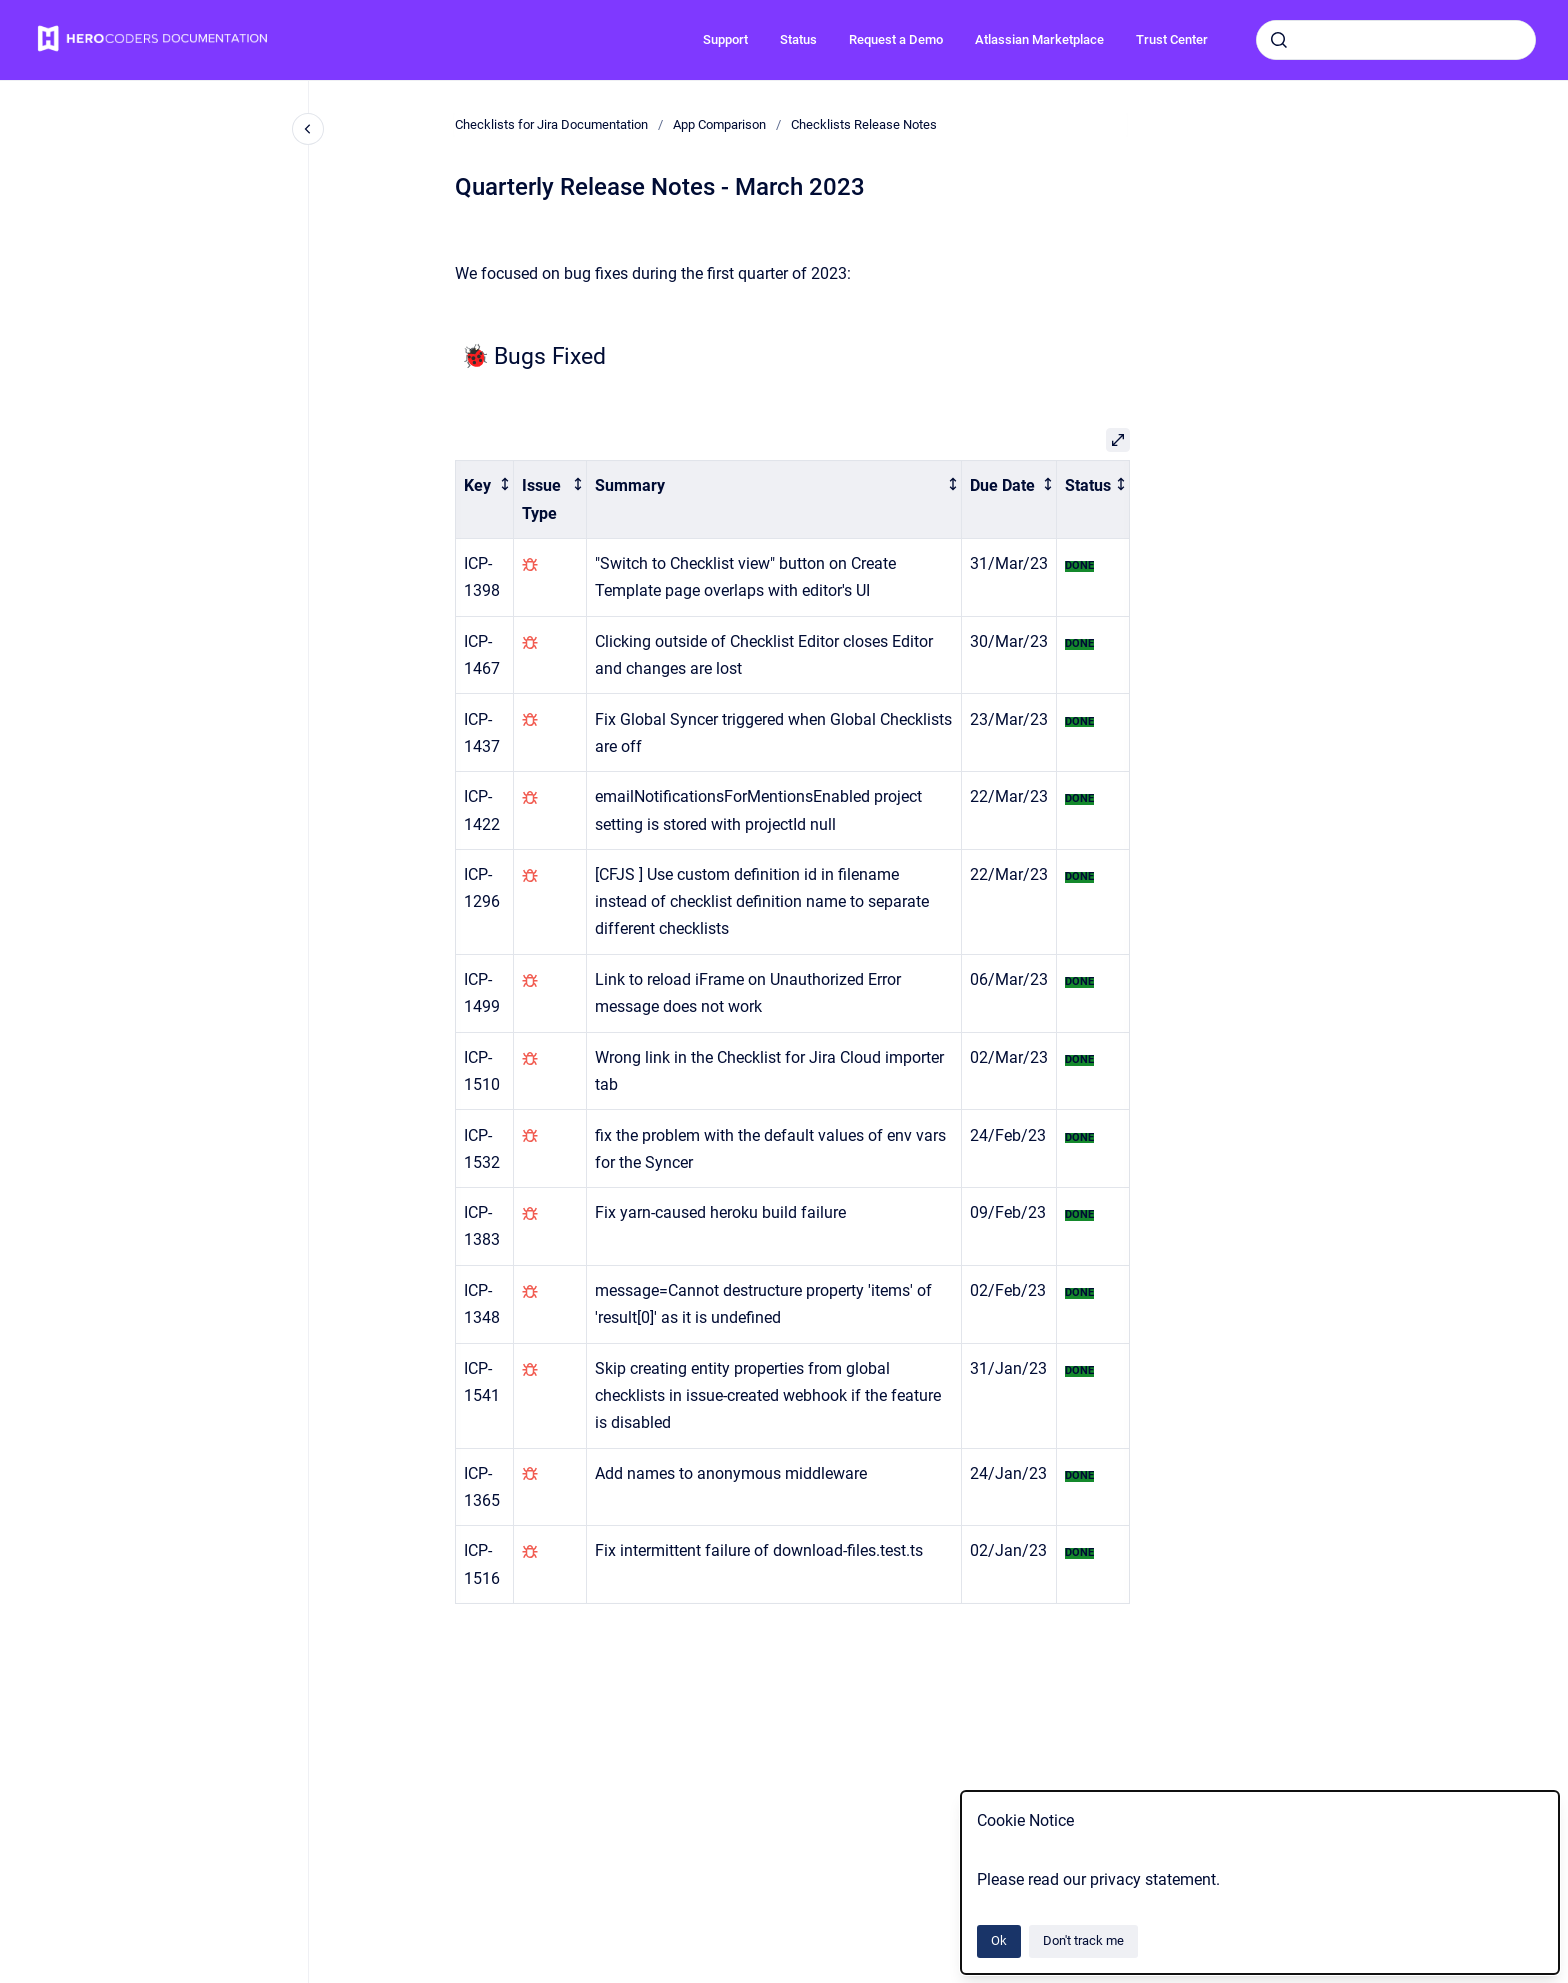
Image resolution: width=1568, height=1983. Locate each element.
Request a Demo (896, 39)
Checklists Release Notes (864, 124)
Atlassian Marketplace (1039, 39)
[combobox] (1396, 40)
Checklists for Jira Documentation (551, 124)
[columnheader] (485, 500)
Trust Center (1172, 39)
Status (798, 39)
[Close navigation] (308, 129)
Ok (999, 1940)
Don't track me (1083, 1940)
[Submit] (1279, 40)
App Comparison (719, 124)
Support (725, 39)
